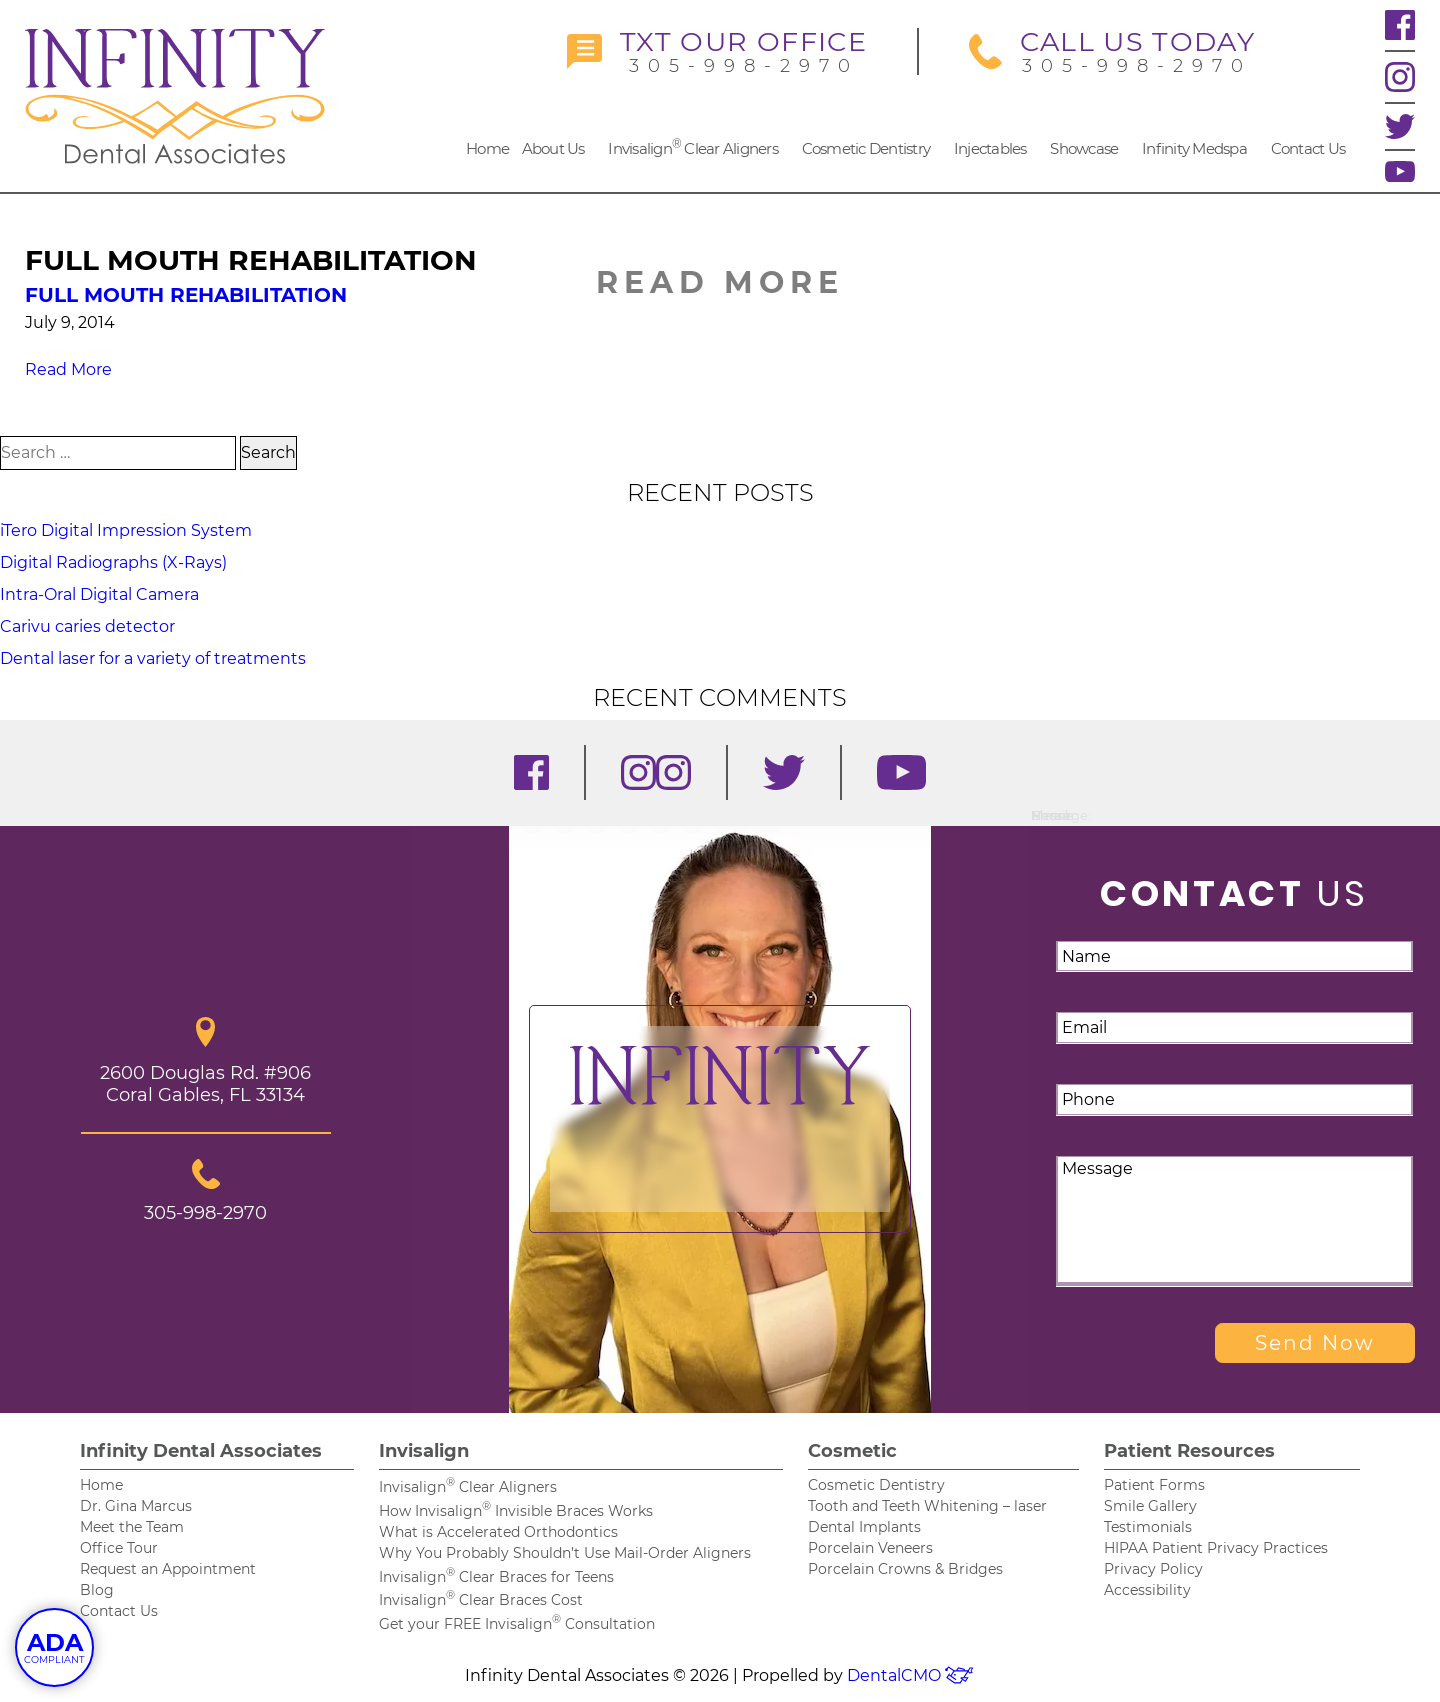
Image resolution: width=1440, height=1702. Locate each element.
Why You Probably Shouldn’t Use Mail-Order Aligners (565, 1553)
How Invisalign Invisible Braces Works (516, 1511)
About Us (553, 148)
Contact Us (1308, 148)
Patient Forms (1154, 1485)
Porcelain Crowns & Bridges (905, 1569)
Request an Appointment (168, 1569)
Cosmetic (852, 1451)
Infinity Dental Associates (201, 1451)
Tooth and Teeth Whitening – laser (927, 1506)
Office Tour (119, 1548)
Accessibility (1147, 1590)
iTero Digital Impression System (126, 530)
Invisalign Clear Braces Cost (481, 1600)
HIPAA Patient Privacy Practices (1216, 1548)
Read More (68, 369)
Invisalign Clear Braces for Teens (496, 1577)
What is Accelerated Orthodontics (498, 1532)
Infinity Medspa (1194, 148)
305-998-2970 (717, 51)
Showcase (1084, 148)
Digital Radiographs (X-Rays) (113, 562)
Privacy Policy (1153, 1569)
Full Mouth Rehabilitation (186, 295)
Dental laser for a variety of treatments (153, 658)
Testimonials (1148, 1527)
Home (487, 148)
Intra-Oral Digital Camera (99, 594)
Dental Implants (864, 1527)
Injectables (990, 148)
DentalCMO (911, 1675)
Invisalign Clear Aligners (693, 147)
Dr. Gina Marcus (136, 1506)
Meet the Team (132, 1527)
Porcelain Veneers (870, 1548)
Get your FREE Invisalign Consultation (517, 1624)
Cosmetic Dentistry (866, 148)
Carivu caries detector (87, 626)
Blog (97, 1590)
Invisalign (424, 1451)
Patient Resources (1189, 1451)
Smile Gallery (1150, 1506)
